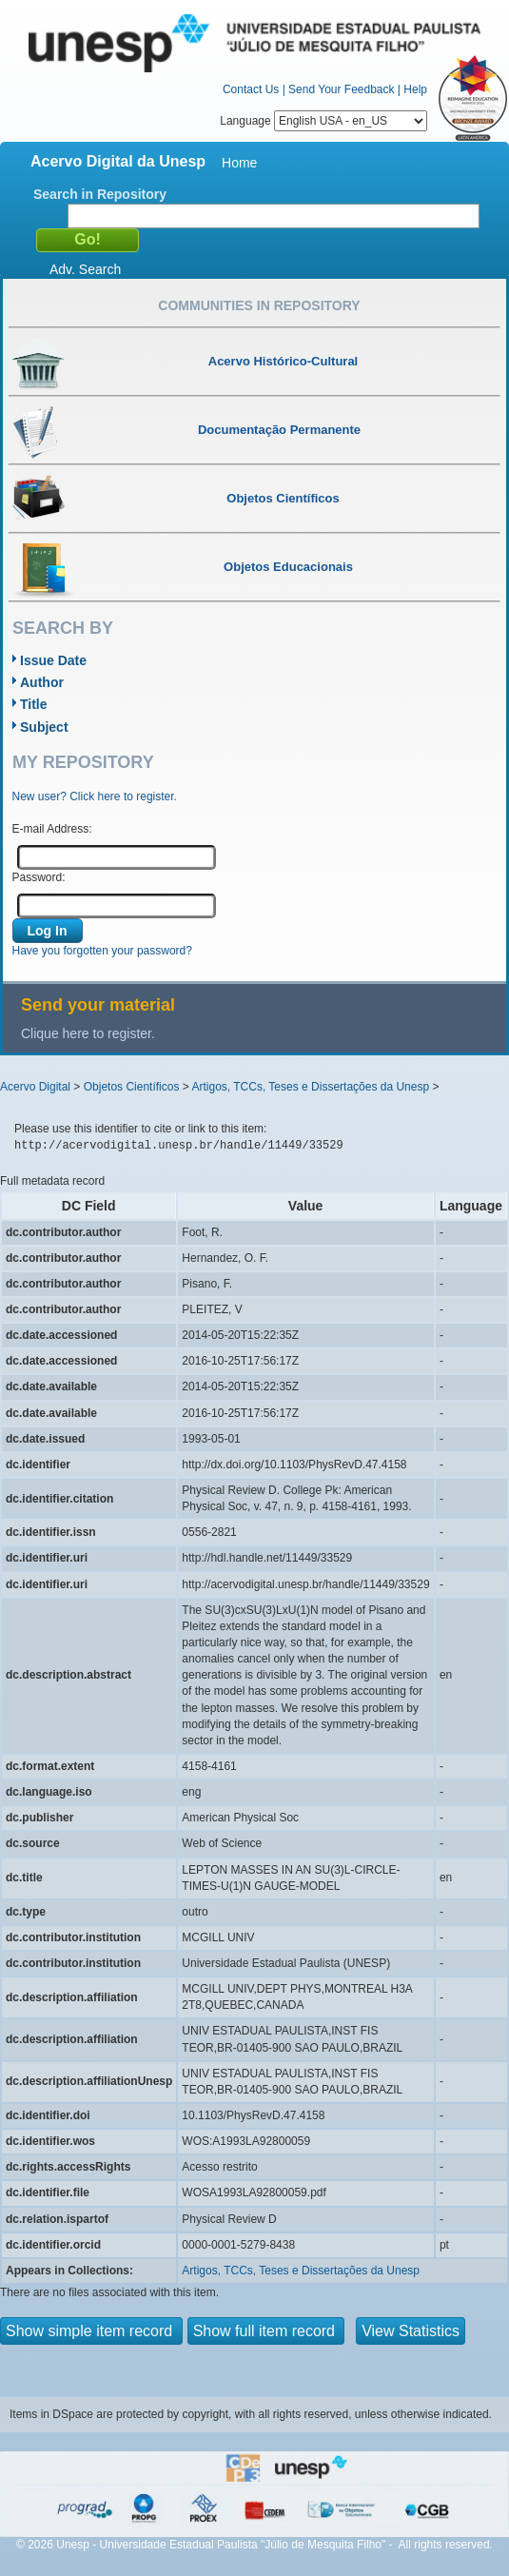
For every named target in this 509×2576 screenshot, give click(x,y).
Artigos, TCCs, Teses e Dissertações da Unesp (310, 1086)
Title (34, 704)
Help (415, 89)
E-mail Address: (52, 829)
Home (239, 162)
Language (323, 121)
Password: (39, 877)
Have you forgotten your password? (102, 950)
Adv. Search (85, 269)
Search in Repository (99, 194)
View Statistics (411, 2331)
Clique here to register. (88, 1033)
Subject (44, 727)
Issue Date (53, 660)
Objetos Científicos (132, 1086)
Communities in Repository (259, 305)
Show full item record (266, 2331)
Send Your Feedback (341, 89)
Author (42, 682)
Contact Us (251, 89)
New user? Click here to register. (94, 796)
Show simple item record (91, 2331)
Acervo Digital (35, 1086)
